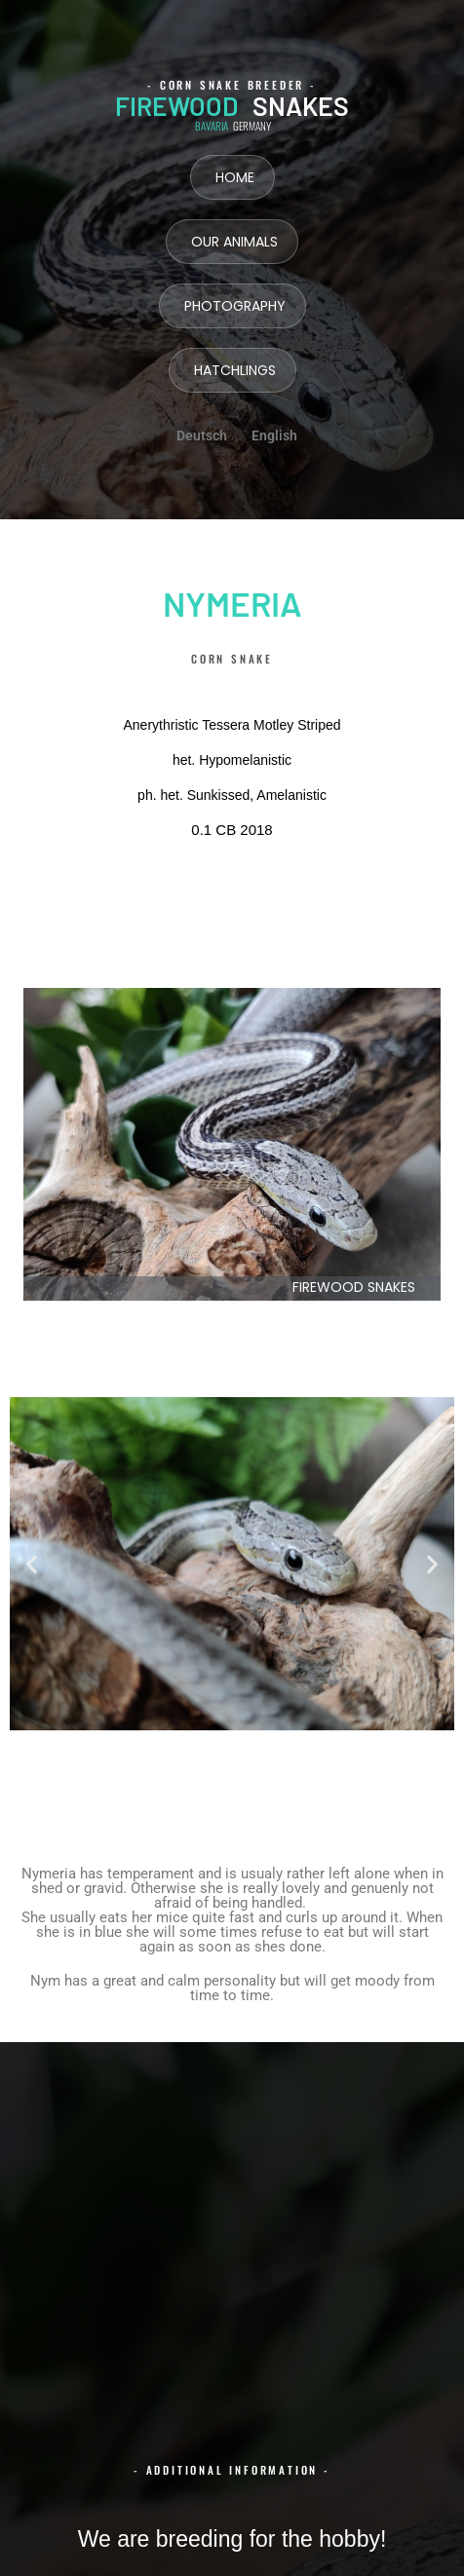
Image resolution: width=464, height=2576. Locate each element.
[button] (31, 1564)
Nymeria (232, 603)
